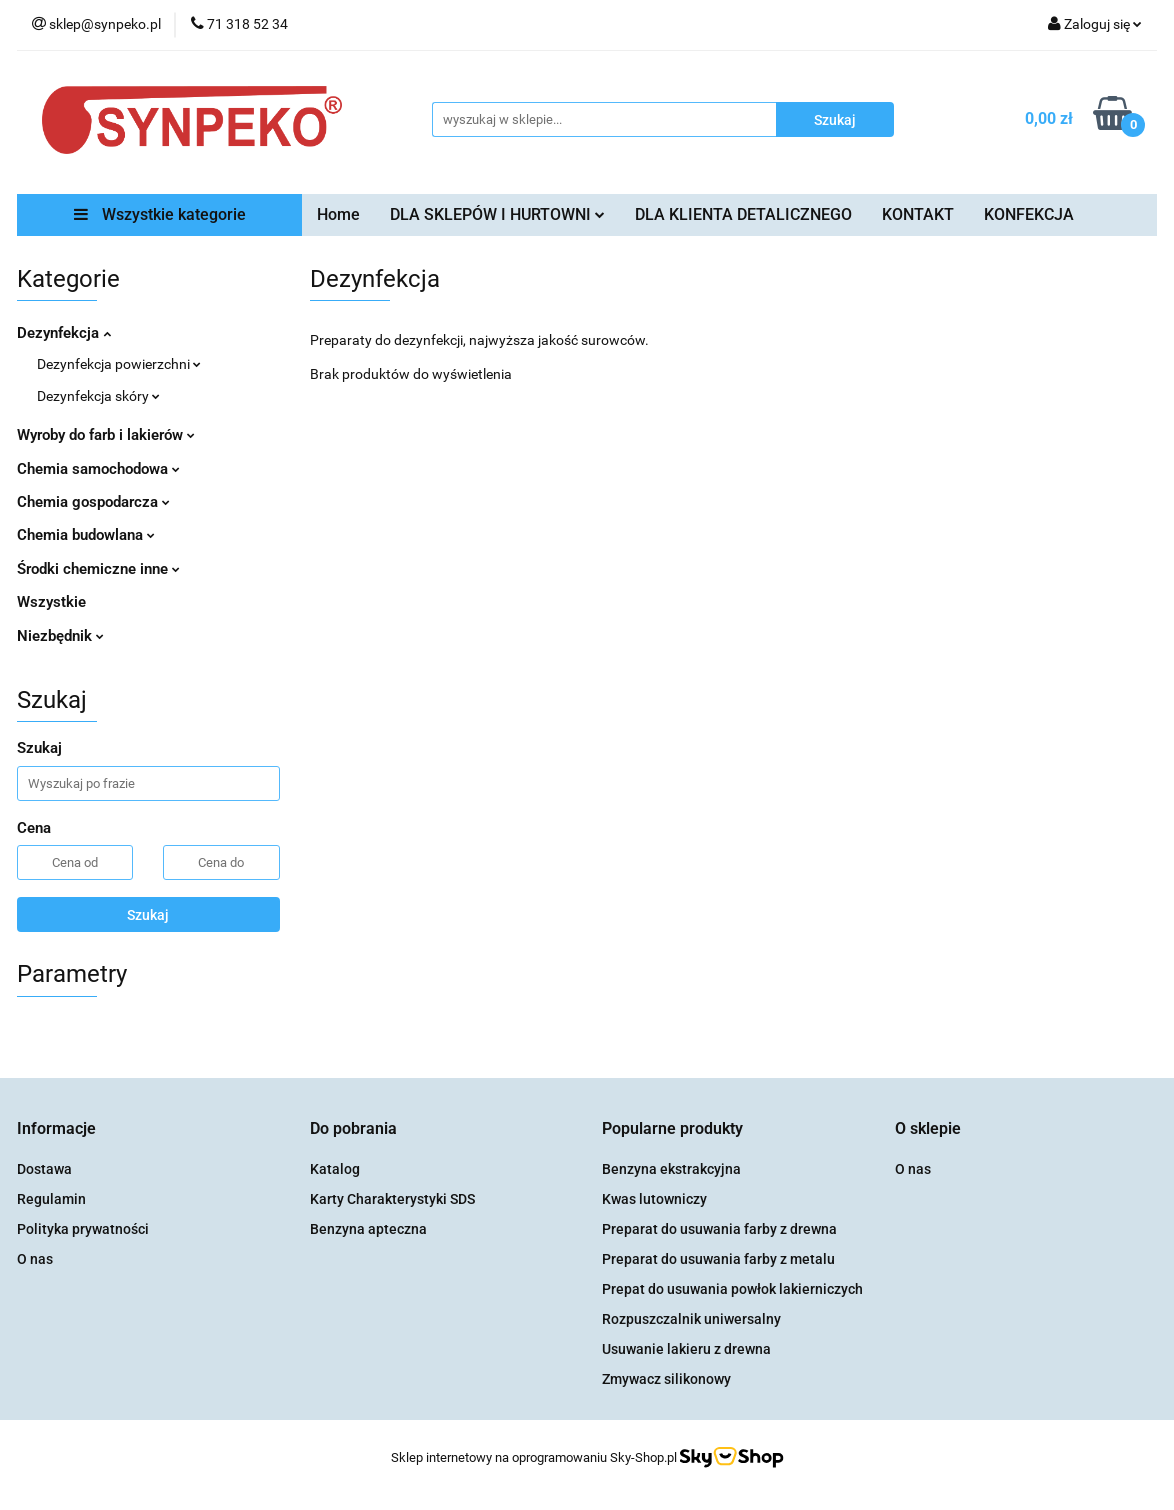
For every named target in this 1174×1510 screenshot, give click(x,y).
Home (338, 214)
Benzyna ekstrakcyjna (671, 1169)
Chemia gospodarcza (93, 502)
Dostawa (44, 1169)
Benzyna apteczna (368, 1229)
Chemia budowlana (86, 535)
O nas (35, 1259)
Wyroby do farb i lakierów (106, 435)
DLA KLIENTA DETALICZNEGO (743, 214)
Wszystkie (51, 602)
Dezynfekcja (64, 333)
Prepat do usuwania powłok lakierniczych (732, 1289)
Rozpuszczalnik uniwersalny (691, 1319)
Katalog (335, 1169)
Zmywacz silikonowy (666, 1379)
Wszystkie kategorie (160, 214)
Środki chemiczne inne (98, 569)
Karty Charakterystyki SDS (392, 1199)
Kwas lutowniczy (654, 1199)
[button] (56, 1129)
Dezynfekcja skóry (98, 396)
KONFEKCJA (1029, 214)
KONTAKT (918, 214)
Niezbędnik (60, 636)
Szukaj (148, 915)
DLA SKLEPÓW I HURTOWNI (497, 214)
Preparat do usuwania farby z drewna (719, 1229)
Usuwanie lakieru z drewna (686, 1349)
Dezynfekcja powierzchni (119, 364)
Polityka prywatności (83, 1229)
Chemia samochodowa (98, 469)
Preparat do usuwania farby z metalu (718, 1259)
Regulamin (51, 1199)
